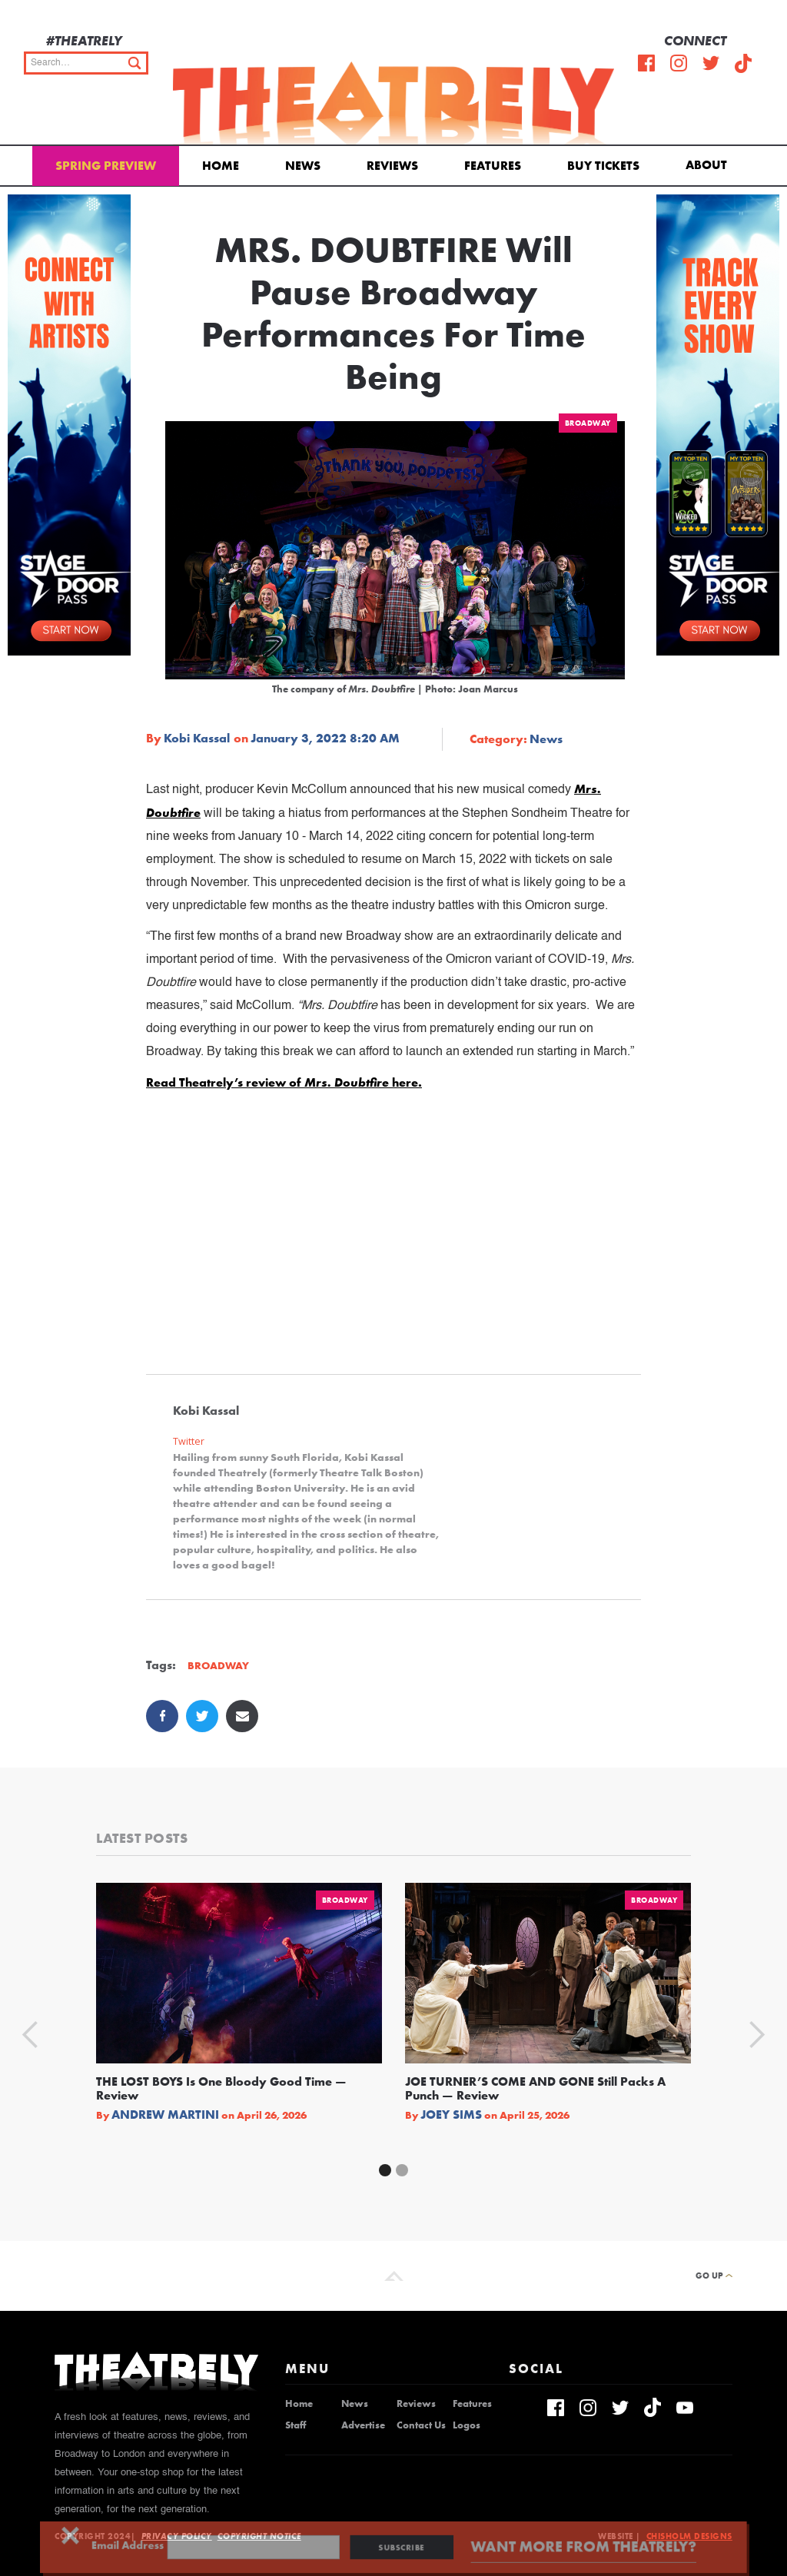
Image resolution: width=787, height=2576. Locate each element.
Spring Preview (105, 166)
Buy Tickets (603, 166)
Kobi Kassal (197, 738)
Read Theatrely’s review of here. (284, 1082)
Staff (295, 2425)
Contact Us (421, 2425)
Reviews (392, 166)
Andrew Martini (165, 2115)
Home (220, 166)
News (302, 166)
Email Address (166, 2545)
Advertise (363, 2425)
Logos (466, 2425)
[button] (708, 163)
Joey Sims (451, 2115)
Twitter (188, 1441)
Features (492, 166)
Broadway (588, 423)
